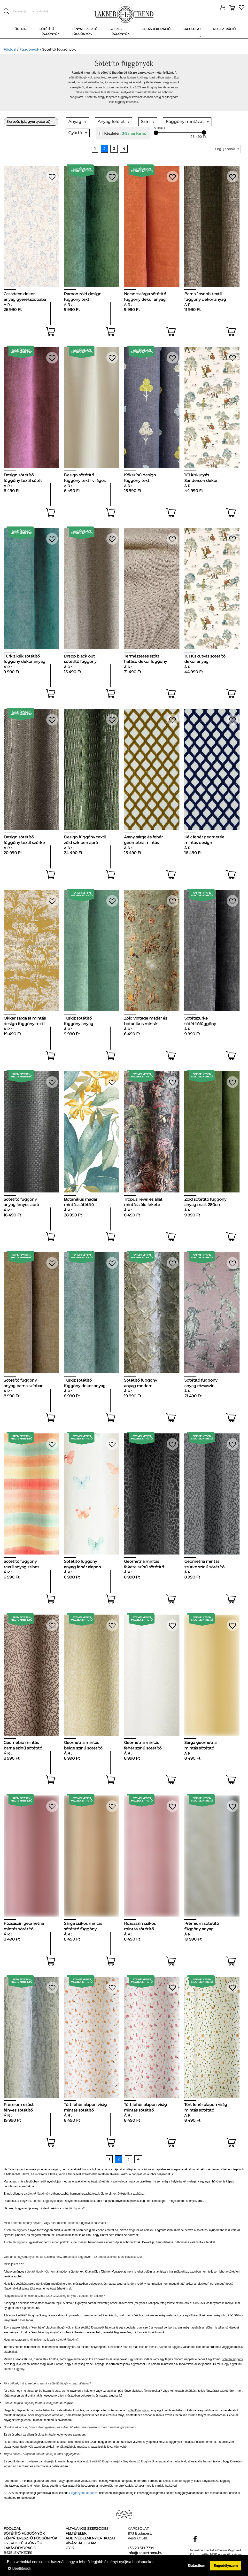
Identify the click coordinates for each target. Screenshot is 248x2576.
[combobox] (226, 149)
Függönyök (29, 49)
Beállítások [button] (19, 2568)
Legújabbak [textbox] (225, 149)
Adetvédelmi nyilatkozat (91, 2538)
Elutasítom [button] (196, 2566)
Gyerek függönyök (23, 2543)
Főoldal (10, 49)
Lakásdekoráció (20, 2548)
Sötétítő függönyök (24, 2533)
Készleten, (122, 133)
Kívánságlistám (81, 2543)
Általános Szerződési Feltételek (87, 2531)
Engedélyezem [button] (226, 2566)
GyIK (70, 2548)
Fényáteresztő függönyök (30, 2538)
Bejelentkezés (18, 2553)
